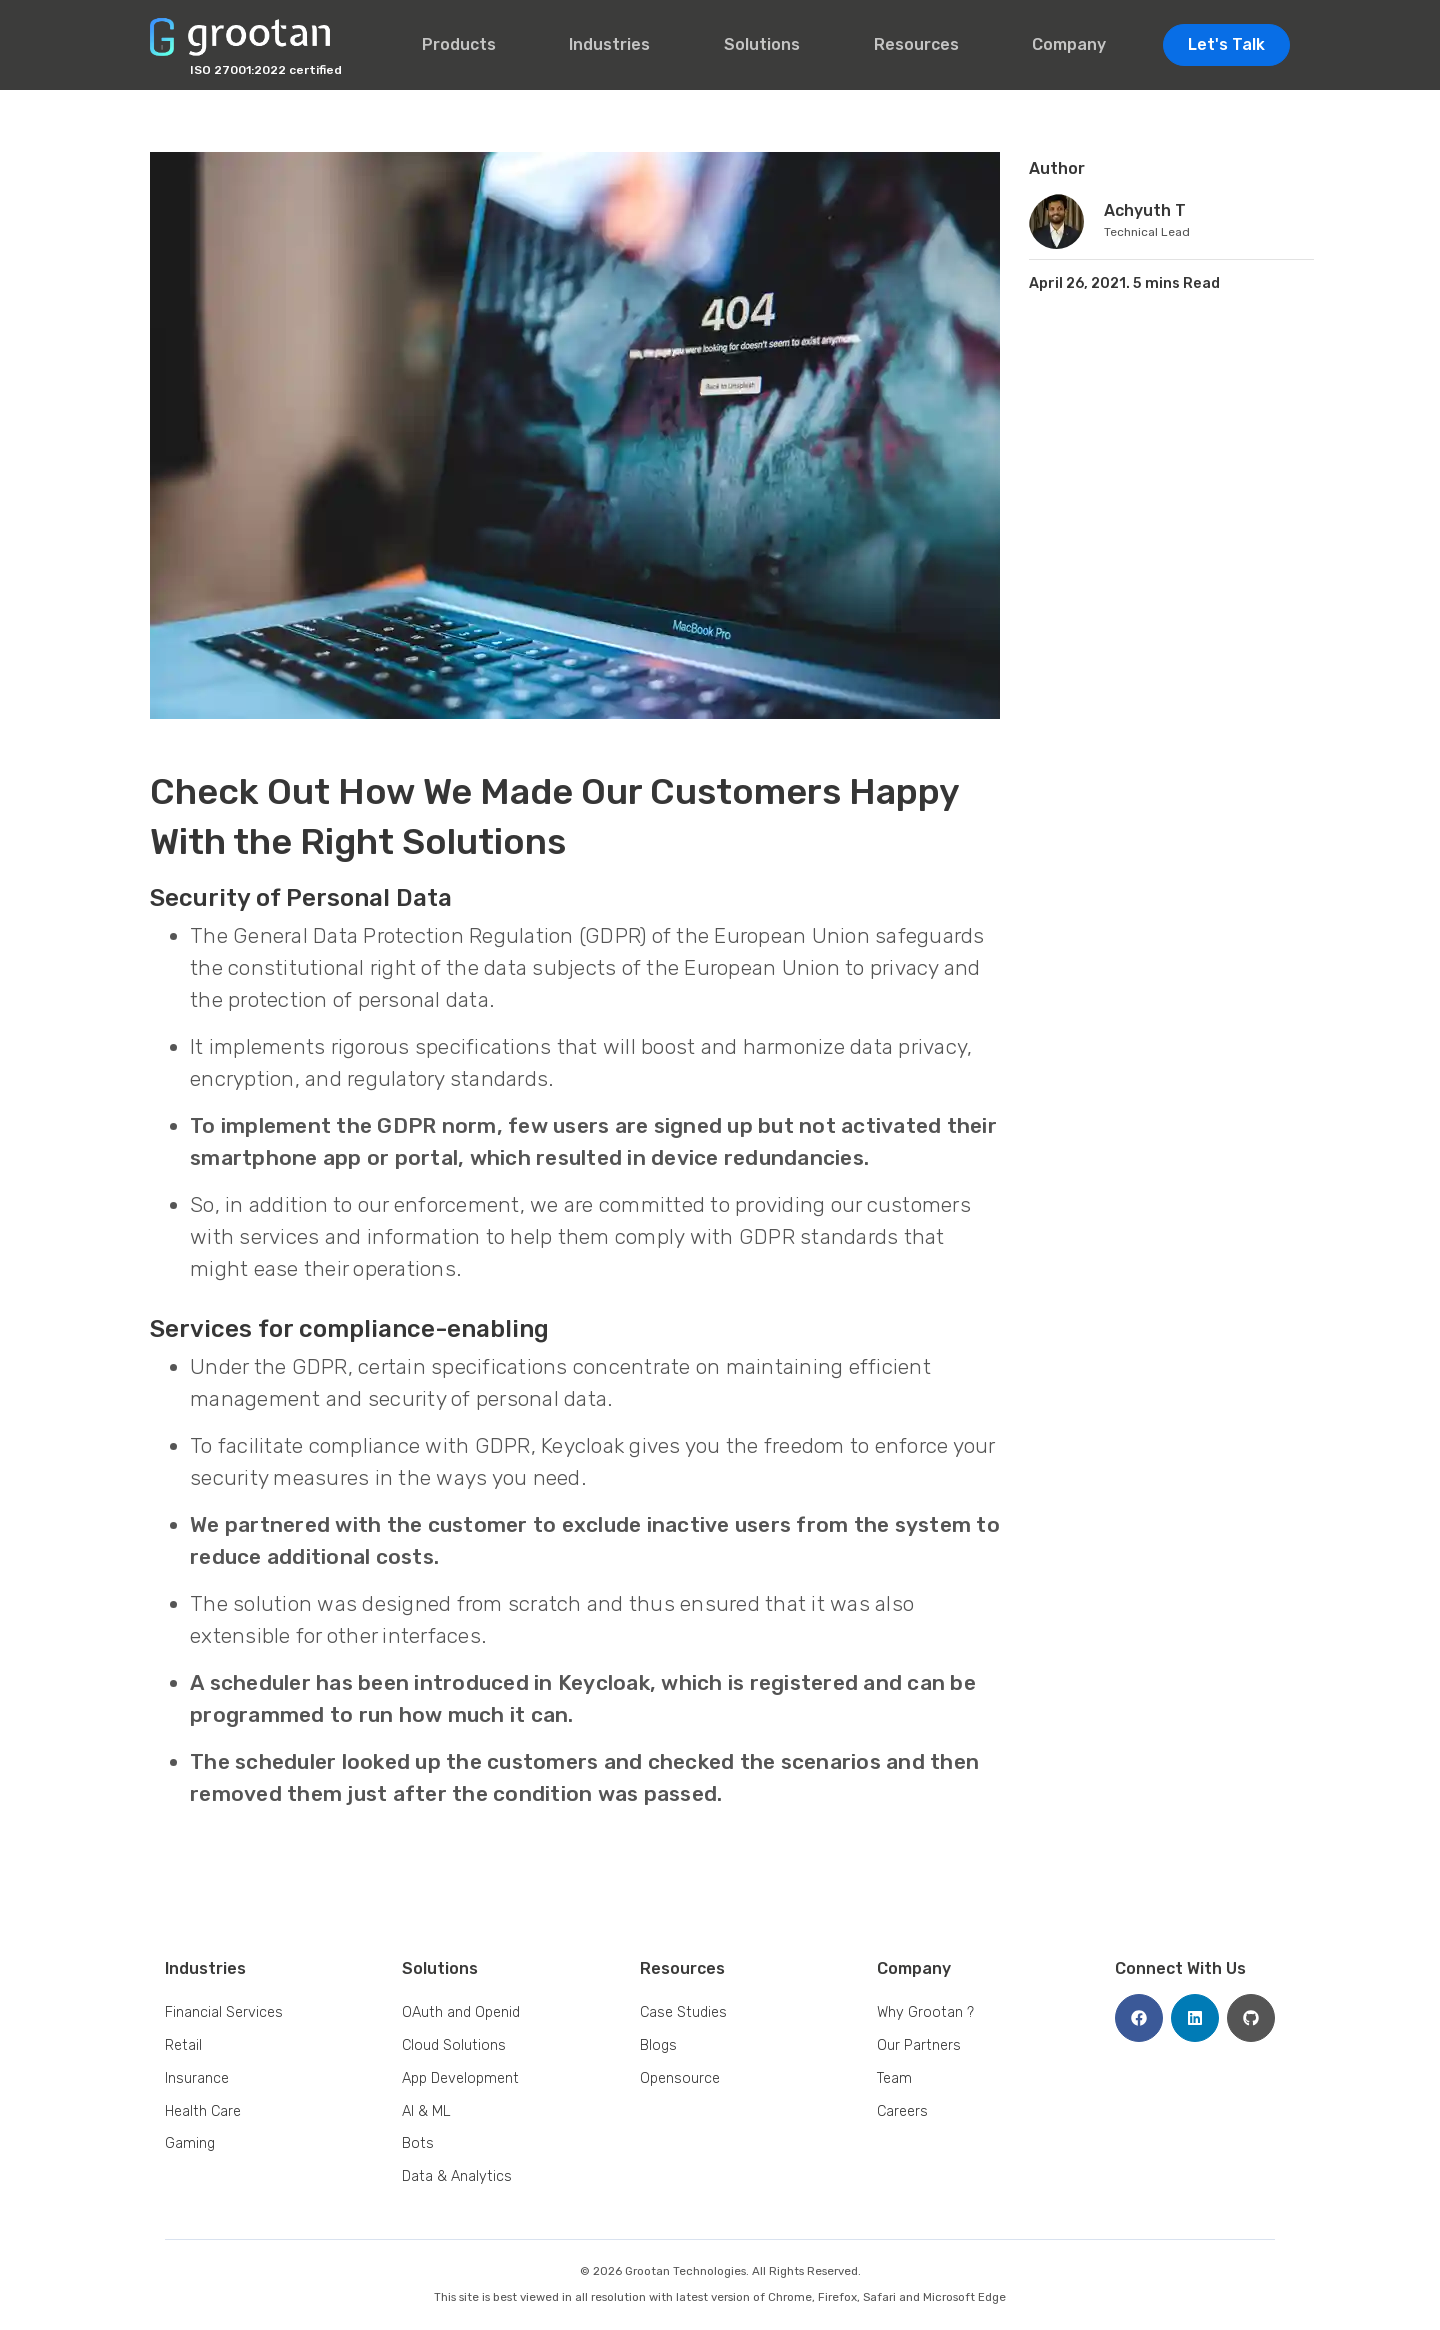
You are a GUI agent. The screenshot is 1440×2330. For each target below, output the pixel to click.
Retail (183, 2045)
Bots (418, 2143)
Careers (902, 2111)
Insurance (197, 2078)
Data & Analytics (457, 2176)
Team (894, 2078)
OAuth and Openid (461, 2012)
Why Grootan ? (925, 2012)
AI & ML (426, 2111)
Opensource (680, 2078)
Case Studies (683, 2012)
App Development (460, 2078)
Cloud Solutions (454, 2045)
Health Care (203, 2111)
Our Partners (919, 2045)
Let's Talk (1226, 44)
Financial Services (224, 2012)
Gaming (190, 2143)
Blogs (658, 2045)
